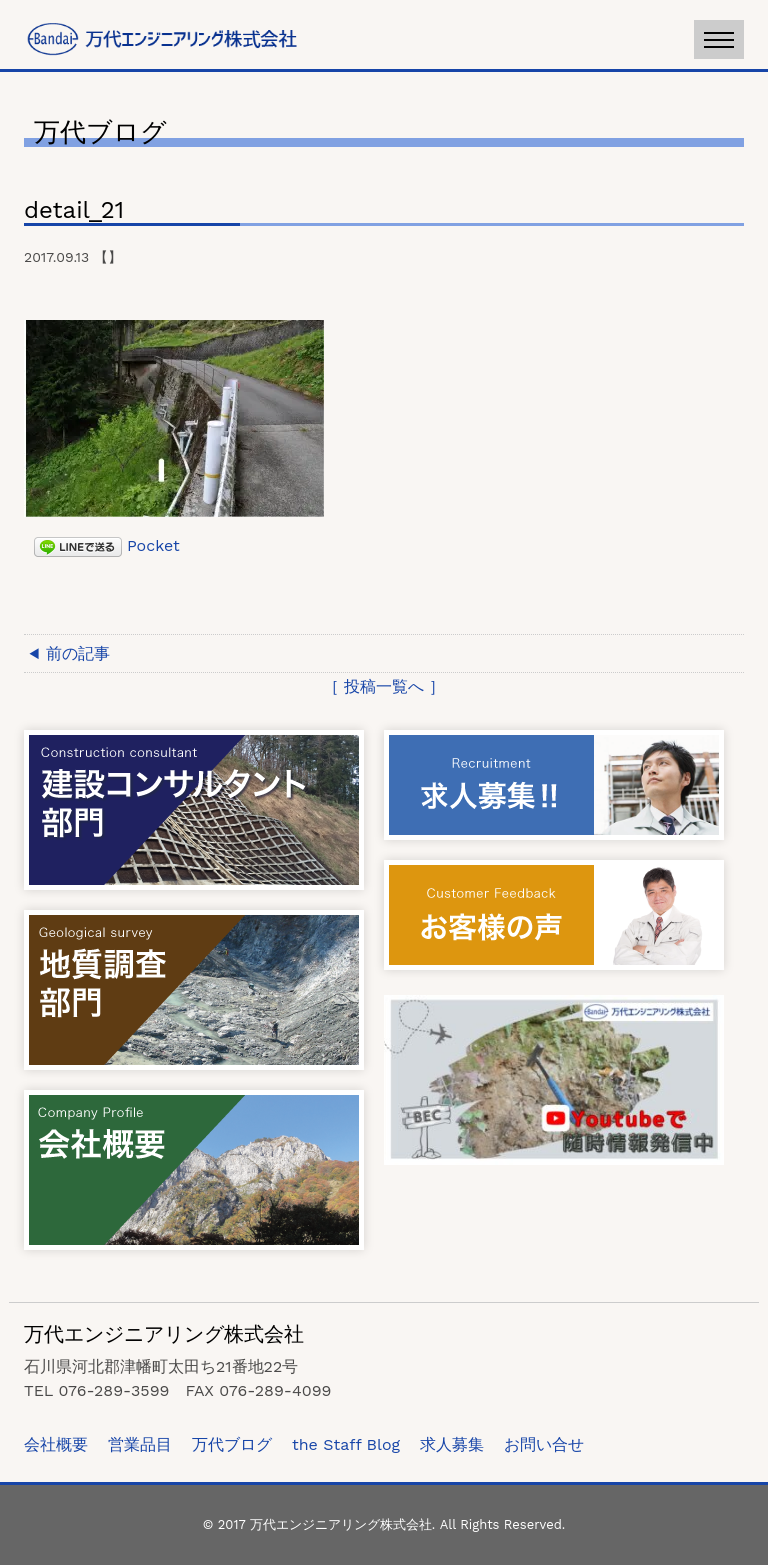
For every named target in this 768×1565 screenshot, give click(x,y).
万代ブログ (232, 1444)
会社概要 (56, 1444)
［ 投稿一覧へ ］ (384, 686)
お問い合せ (544, 1444)
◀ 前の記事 (69, 653)
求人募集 (452, 1444)
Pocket (153, 545)
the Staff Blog (346, 1444)
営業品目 (140, 1444)
